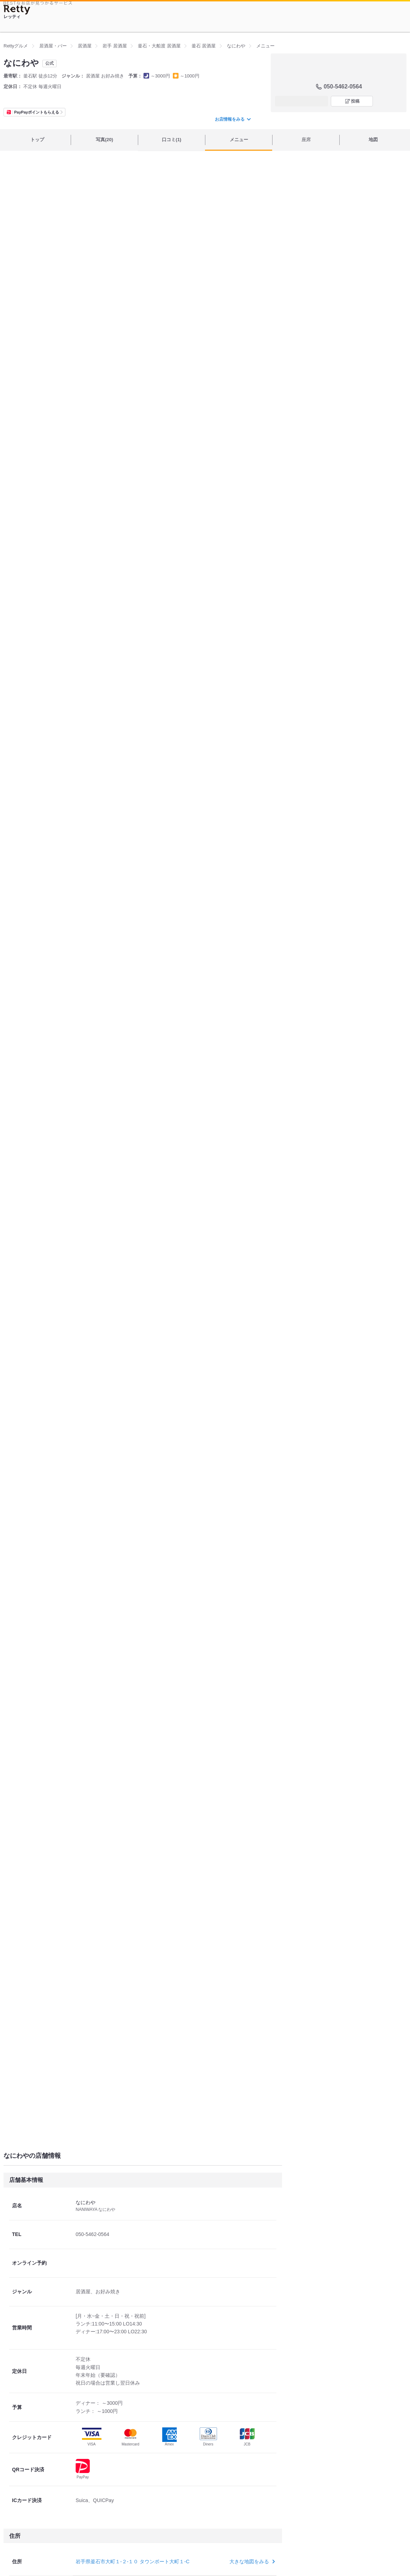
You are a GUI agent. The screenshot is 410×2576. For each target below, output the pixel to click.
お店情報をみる (232, 119)
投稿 (355, 101)
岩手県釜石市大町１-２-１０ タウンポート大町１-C (132, 2561)
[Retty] (17, 10)
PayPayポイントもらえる (36, 112)
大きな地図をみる (251, 2561)
